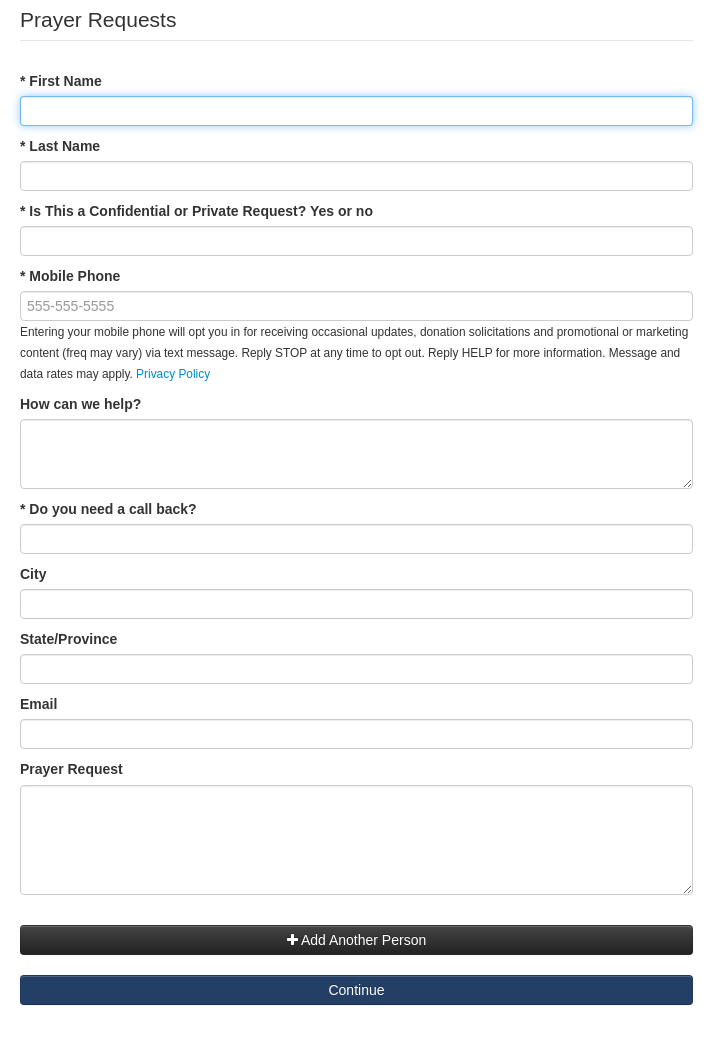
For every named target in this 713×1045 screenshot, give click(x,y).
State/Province (68, 639)
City (33, 574)
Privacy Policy (173, 374)
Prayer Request (75, 769)
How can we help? (80, 404)
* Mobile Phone (70, 276)
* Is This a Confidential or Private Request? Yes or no (196, 211)
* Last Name (60, 146)
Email (38, 704)
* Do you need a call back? (108, 509)
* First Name (61, 81)
